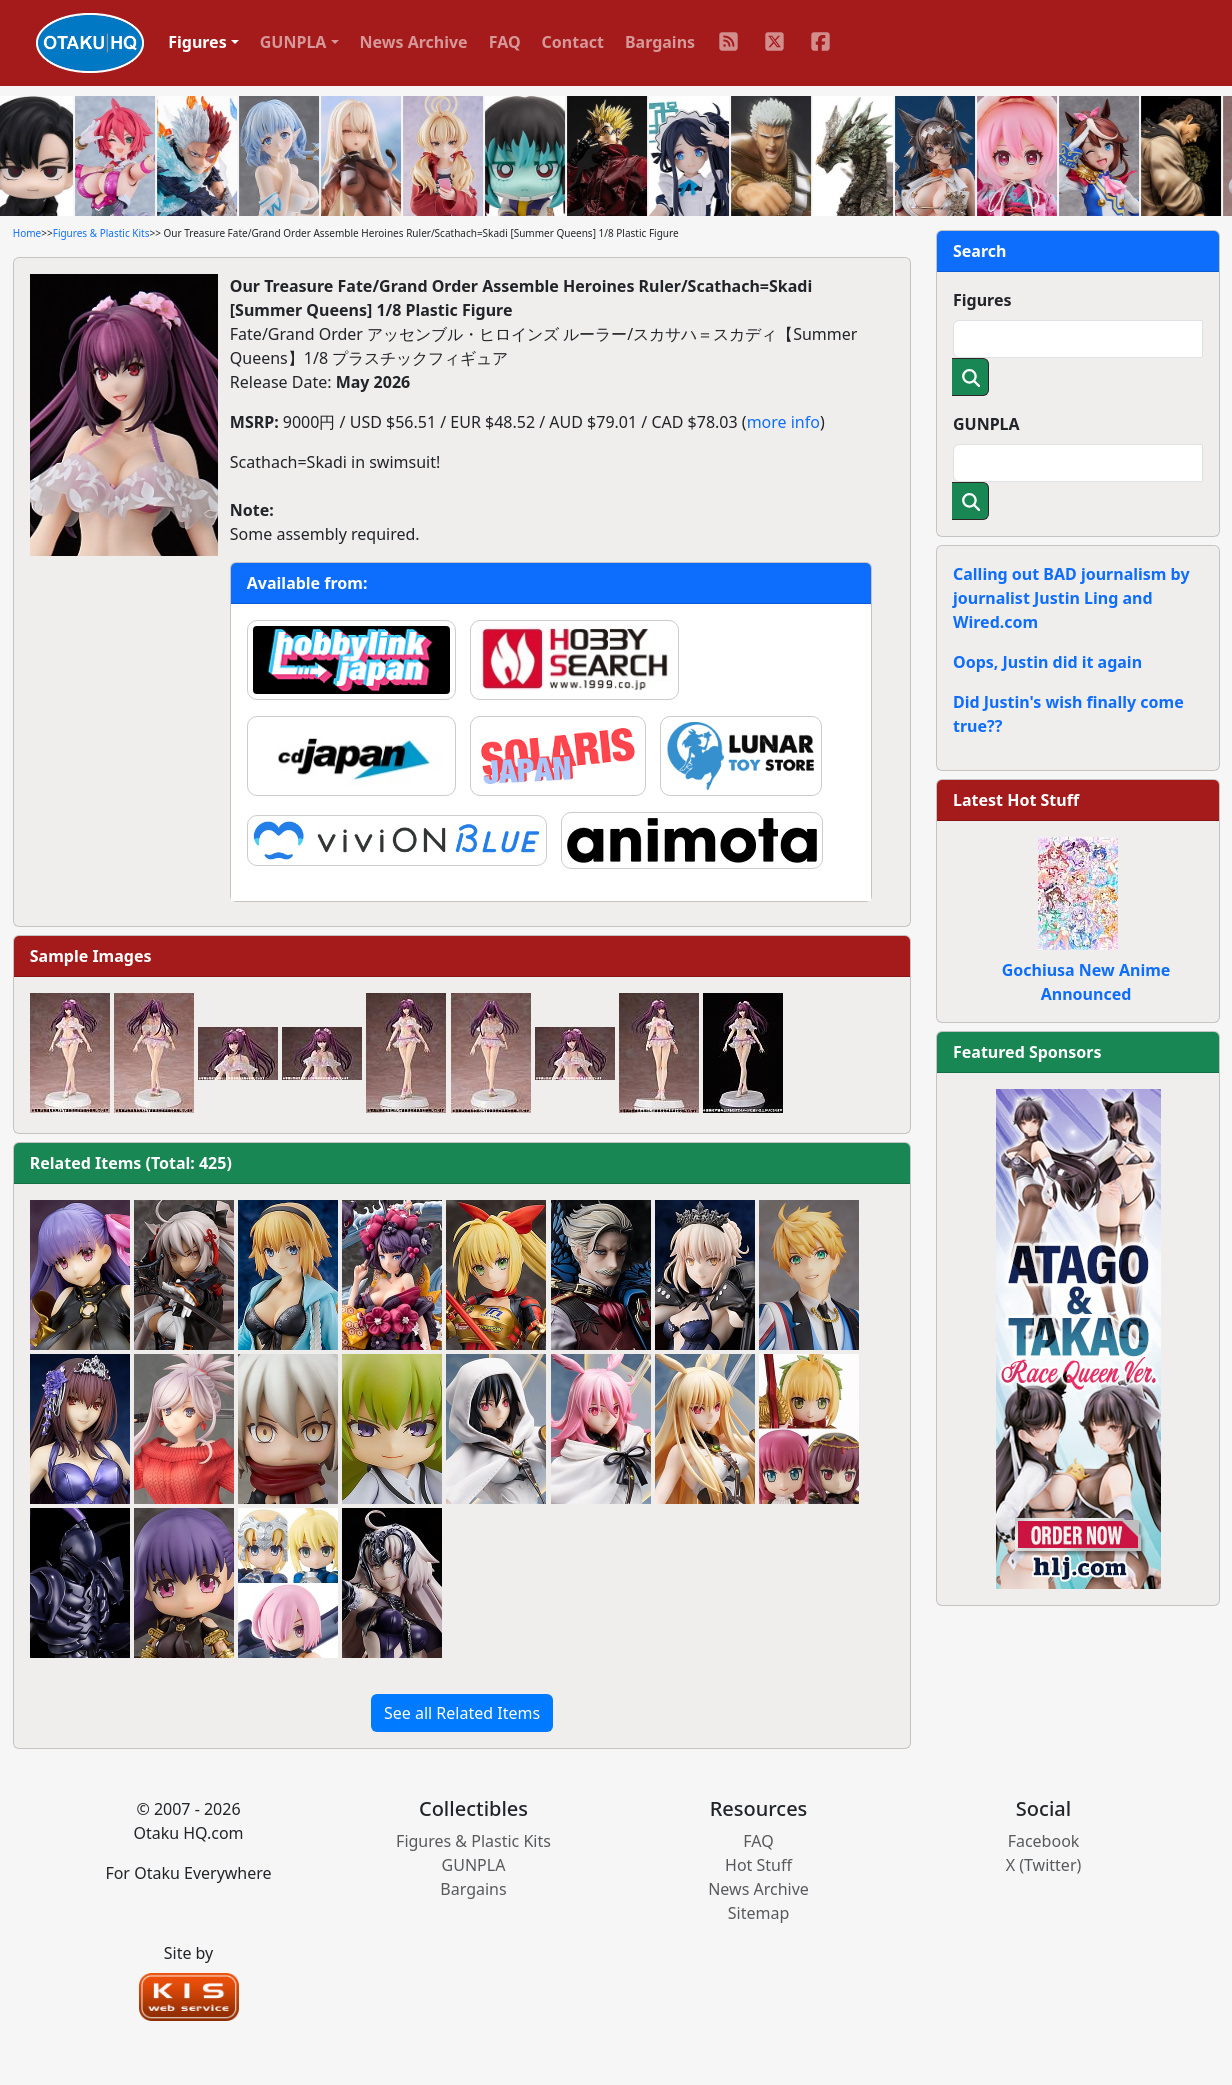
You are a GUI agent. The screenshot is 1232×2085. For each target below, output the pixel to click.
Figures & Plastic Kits (101, 233)
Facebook (1044, 1841)
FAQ (505, 42)
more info (783, 422)
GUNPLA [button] (293, 42)
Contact (573, 42)
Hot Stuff (758, 1865)
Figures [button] (197, 42)
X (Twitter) (1044, 1865)
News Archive (414, 42)
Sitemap (759, 1913)
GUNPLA (986, 424)
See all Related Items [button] (462, 1713)
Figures (982, 300)
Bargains (660, 42)
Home (27, 233)
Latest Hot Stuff (1016, 800)
